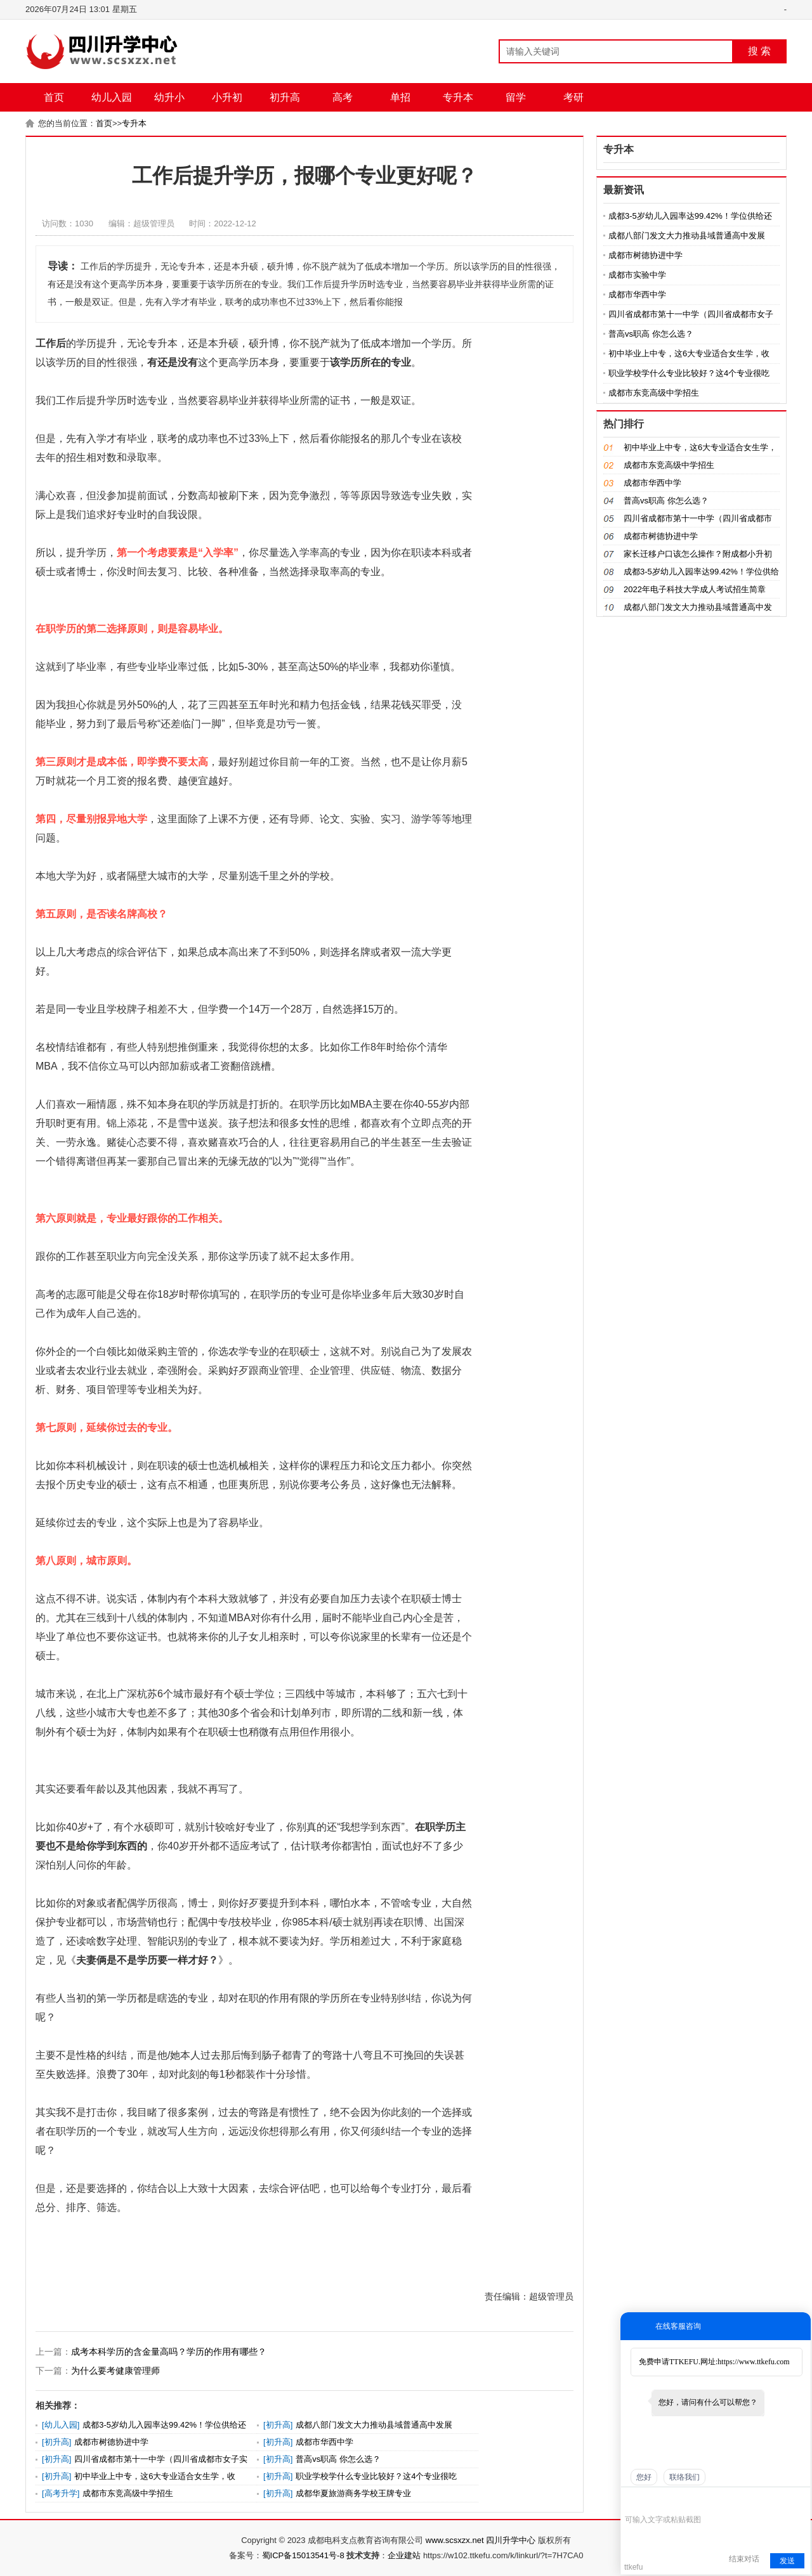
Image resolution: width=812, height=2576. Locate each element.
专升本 (458, 97)
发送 (787, 2560)
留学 (516, 97)
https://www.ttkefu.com (753, 2361)
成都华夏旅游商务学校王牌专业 (353, 2493)
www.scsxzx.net (455, 2540)
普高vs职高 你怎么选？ (338, 2459)
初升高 (285, 97)
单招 (400, 97)
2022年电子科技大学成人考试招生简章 (695, 589)
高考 (342, 97)
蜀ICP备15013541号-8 (303, 2555)
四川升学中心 (510, 2540)
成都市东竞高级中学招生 (127, 2493)
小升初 (227, 97)
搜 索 (759, 51)
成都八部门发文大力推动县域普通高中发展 (374, 2425)
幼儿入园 (111, 97)
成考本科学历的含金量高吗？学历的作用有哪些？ (168, 2351)
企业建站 (404, 2555)
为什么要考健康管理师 (115, 2371)
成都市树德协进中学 (111, 2442)
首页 (54, 97)
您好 (644, 2477)
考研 (573, 97)
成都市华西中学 (324, 2442)
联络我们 (684, 2477)
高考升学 (60, 2493)
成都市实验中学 (637, 275)
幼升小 (169, 97)
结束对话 (744, 2558)
